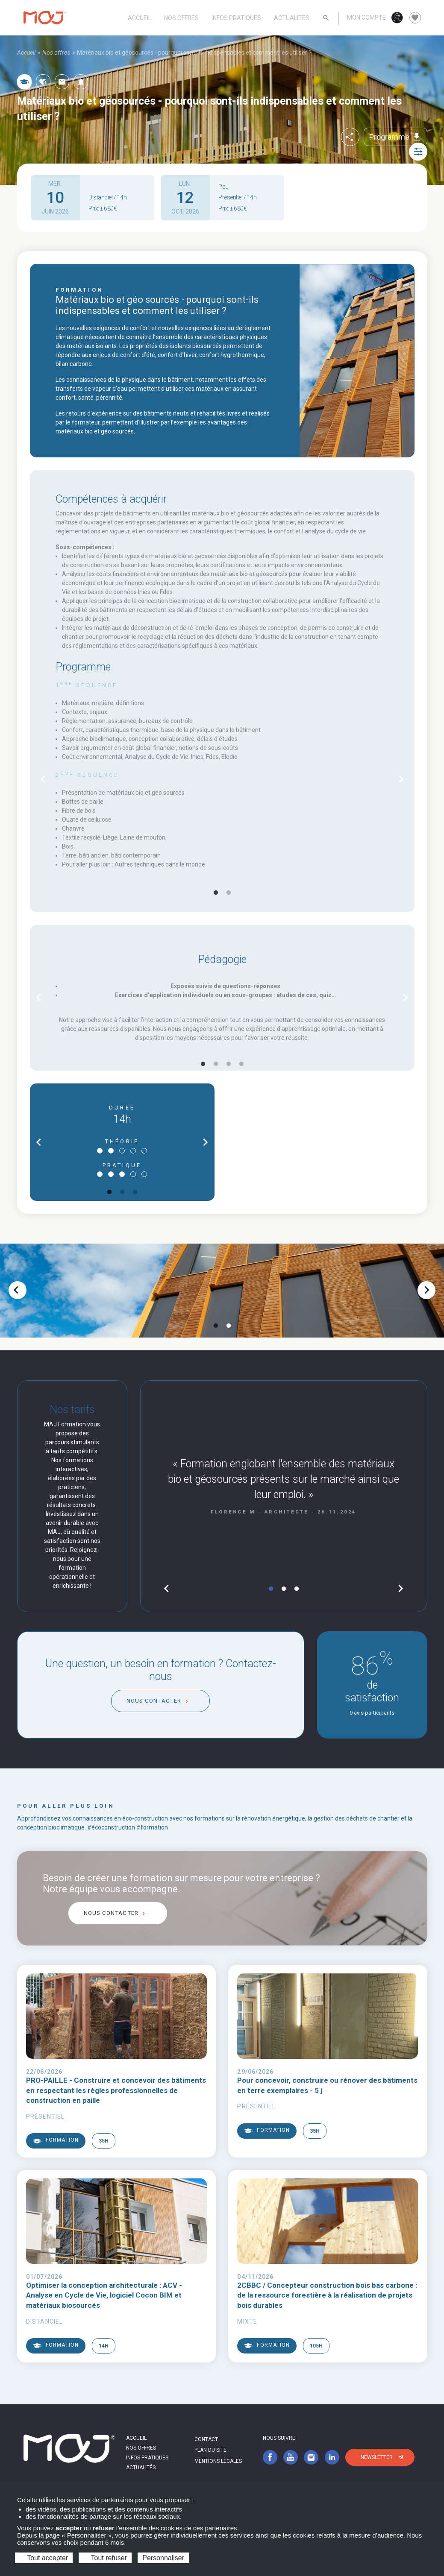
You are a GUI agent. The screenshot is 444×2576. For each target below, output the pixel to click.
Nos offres (181, 18)
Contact (206, 2439)
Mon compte (366, 17)
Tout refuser (105, 2557)
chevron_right (401, 779)
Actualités (291, 18)
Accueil (139, 18)
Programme (395, 137)
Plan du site (210, 2450)
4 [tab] (241, 1064)
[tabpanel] (222, 779)
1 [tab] (216, 893)
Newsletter (377, 2457)
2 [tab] (228, 893)
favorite (415, 18)
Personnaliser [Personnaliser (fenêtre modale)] (163, 2557)
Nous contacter (153, 1701)
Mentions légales (218, 2461)
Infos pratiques (236, 18)
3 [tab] (228, 1064)
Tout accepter (44, 2557)
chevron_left (42, 779)
